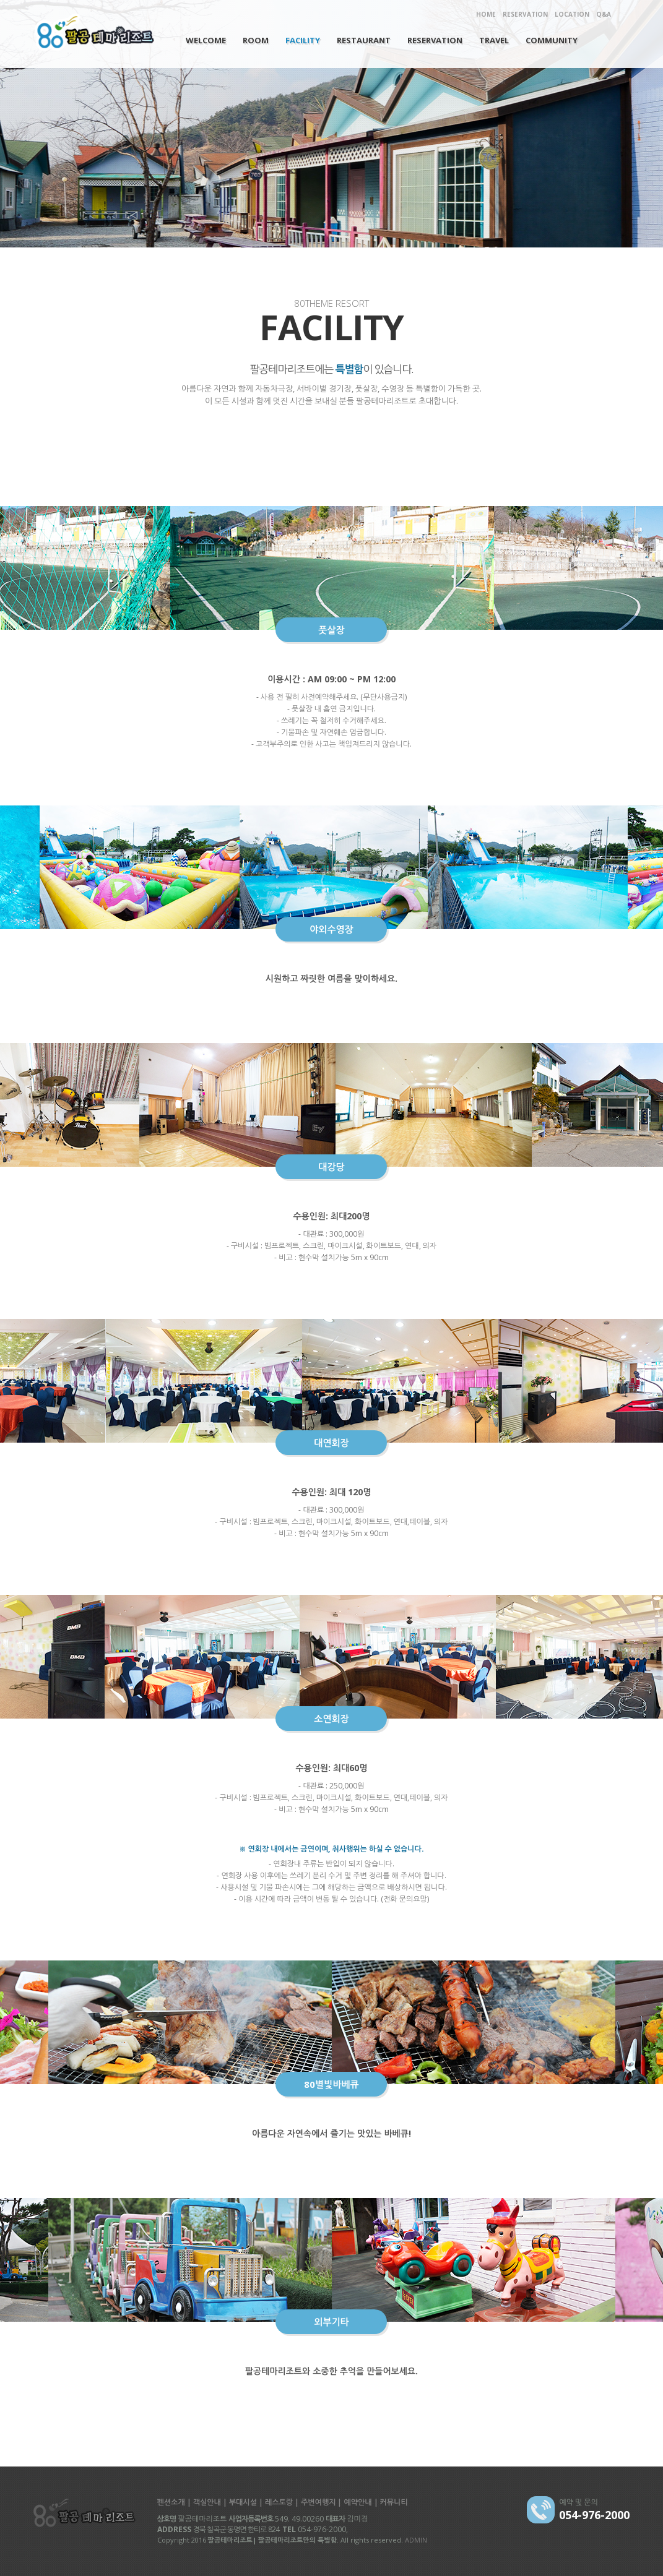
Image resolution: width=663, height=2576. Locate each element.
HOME (486, 14)
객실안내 (207, 2502)
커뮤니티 (394, 2502)
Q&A (603, 14)
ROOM (256, 40)
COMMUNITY (552, 40)
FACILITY (302, 40)
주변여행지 (318, 2502)
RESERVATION (525, 14)
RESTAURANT (364, 40)
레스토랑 (279, 2502)
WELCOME (206, 40)
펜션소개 (171, 2502)
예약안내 (357, 2502)
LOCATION (572, 14)
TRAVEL (494, 40)
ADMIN (416, 2539)
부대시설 (243, 2502)
